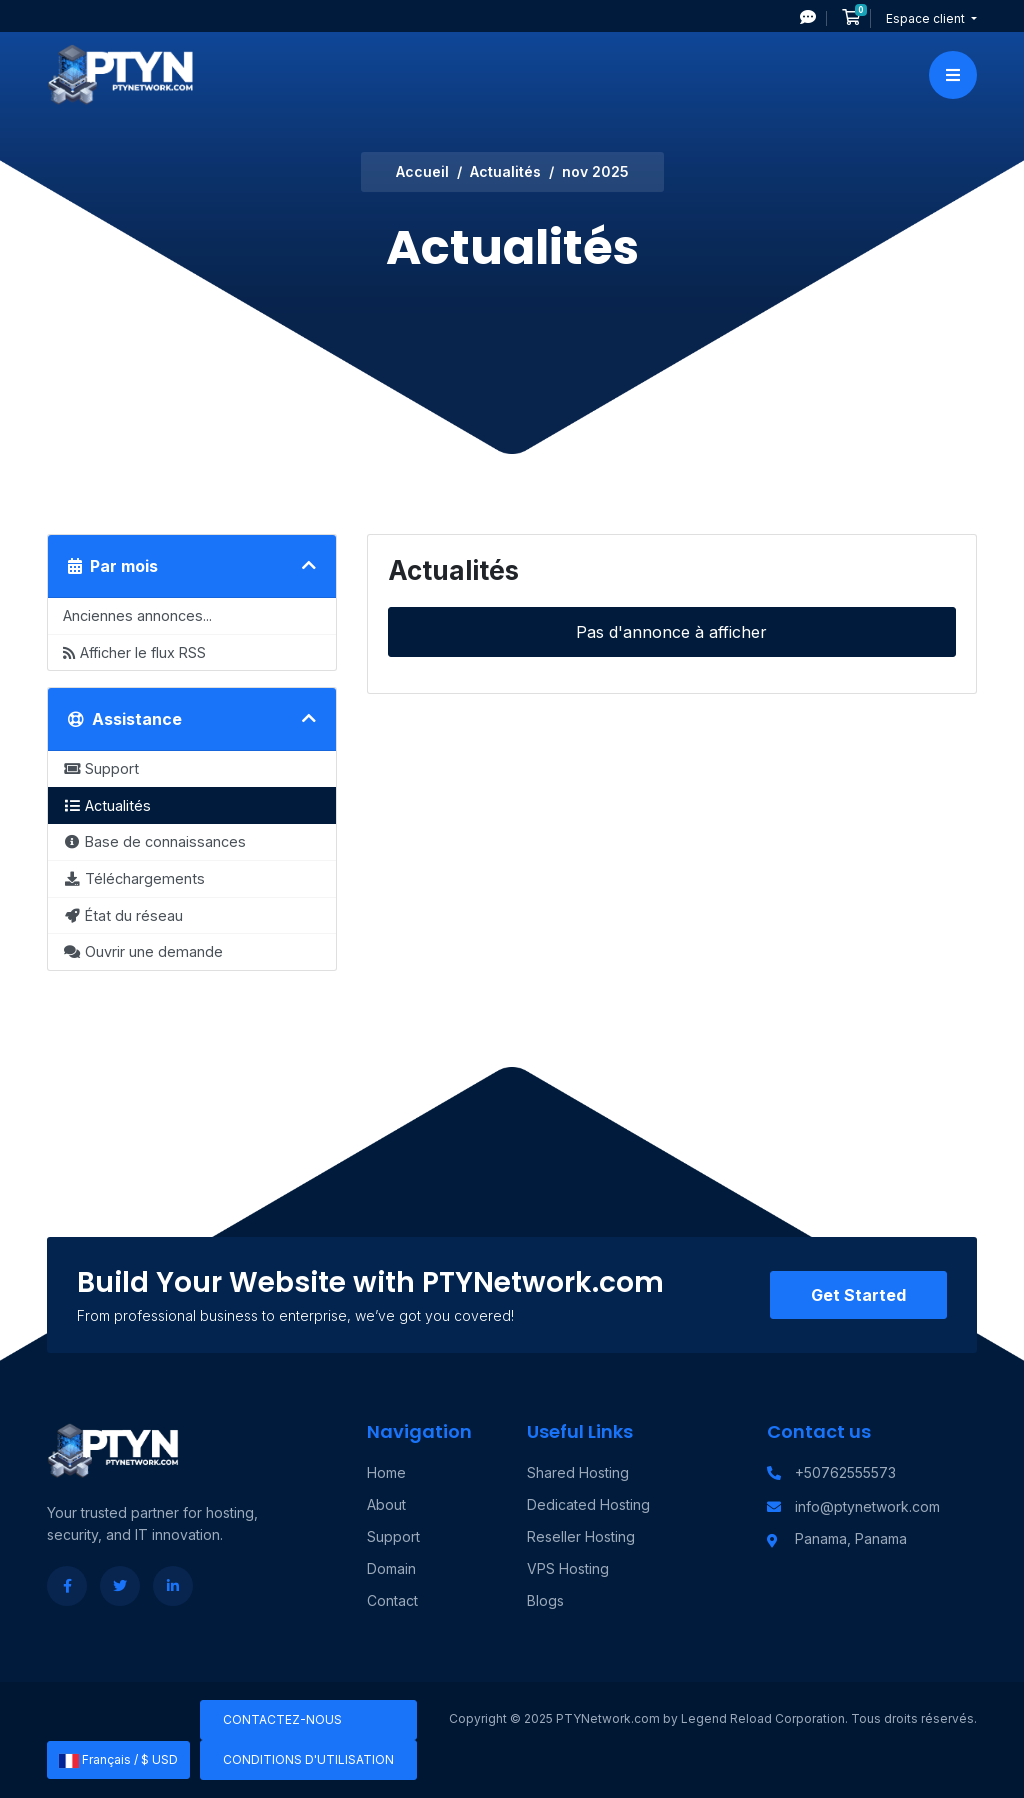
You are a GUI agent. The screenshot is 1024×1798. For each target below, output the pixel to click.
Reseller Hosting (581, 1536)
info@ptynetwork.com (867, 1506)
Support (393, 1536)
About (386, 1504)
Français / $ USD (118, 1760)
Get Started (858, 1295)
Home (386, 1472)
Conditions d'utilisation (308, 1759)
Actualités (505, 171)
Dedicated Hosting (588, 1504)
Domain (391, 1568)
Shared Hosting (578, 1472)
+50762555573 (845, 1472)
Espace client (927, 18)
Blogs (545, 1600)
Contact (392, 1600)
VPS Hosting (568, 1568)
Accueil (422, 171)
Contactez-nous (282, 1719)
